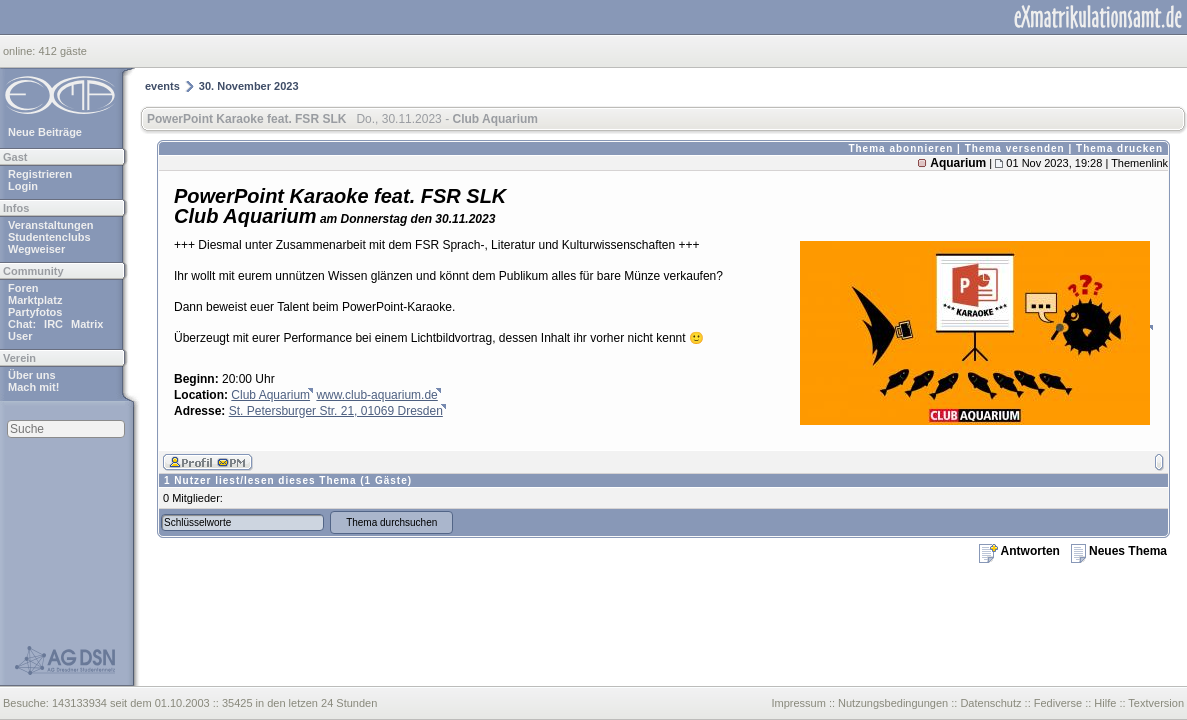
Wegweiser (36, 249)
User (20, 336)
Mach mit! (33, 387)
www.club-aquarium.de (376, 395)
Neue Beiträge (45, 132)
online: (20, 51)
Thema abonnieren (900, 148)
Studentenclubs (49, 237)
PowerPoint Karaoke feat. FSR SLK (246, 119)
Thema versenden (1015, 148)
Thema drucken (1119, 148)
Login (23, 186)
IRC (53, 324)
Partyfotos (35, 312)
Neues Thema (1119, 551)
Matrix (87, 324)
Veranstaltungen (51, 225)
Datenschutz (990, 703)
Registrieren (40, 174)
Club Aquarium (270, 395)
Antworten (1019, 551)
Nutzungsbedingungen (893, 703)
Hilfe (1105, 703)
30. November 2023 (249, 86)
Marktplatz (35, 300)
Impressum (798, 703)
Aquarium (958, 163)
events (162, 86)
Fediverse (1058, 703)
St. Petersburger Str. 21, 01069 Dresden (336, 411)
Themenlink (1139, 163)
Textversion (1156, 703)
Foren (23, 288)
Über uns (32, 375)
